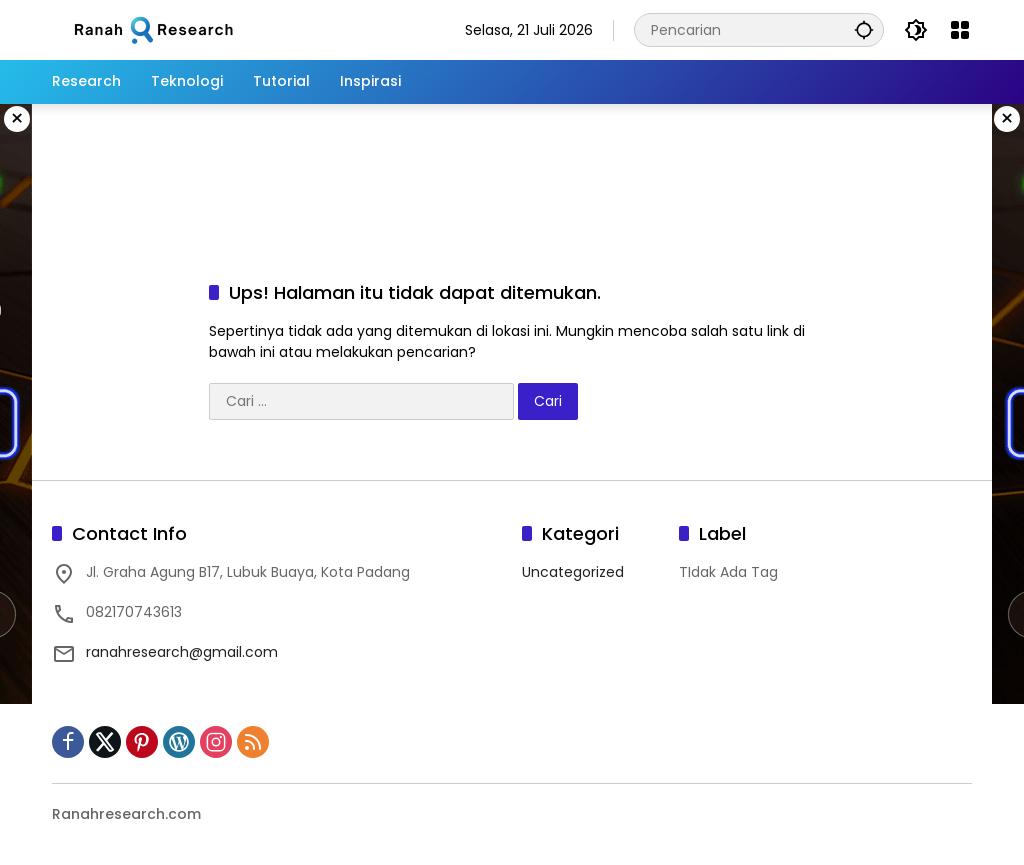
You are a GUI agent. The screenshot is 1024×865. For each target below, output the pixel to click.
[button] (864, 29)
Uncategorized (573, 572)
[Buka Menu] (960, 30)
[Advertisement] (512, 169)
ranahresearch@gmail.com (182, 652)
